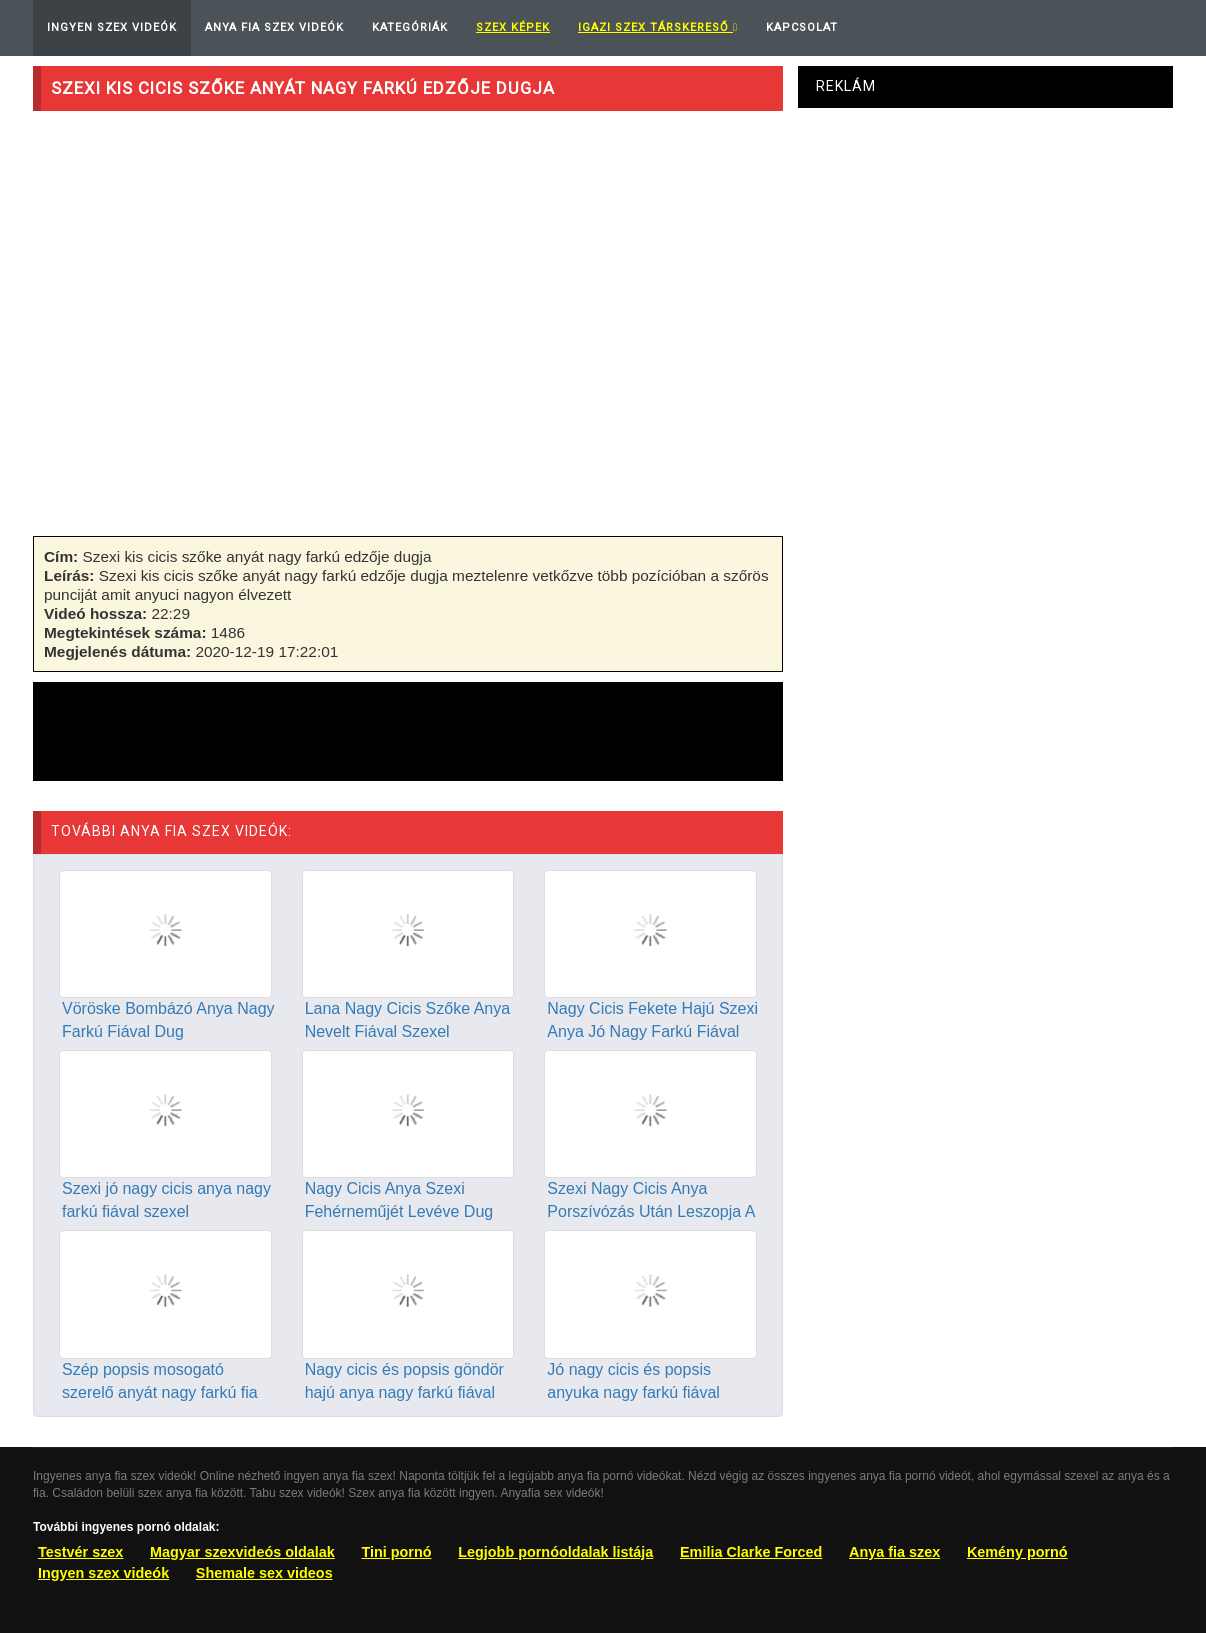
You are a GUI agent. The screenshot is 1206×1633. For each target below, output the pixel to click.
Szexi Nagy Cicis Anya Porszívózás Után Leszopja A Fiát (650, 1211)
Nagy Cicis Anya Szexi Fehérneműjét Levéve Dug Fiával (399, 1211)
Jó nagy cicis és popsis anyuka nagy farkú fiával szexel (633, 1392)
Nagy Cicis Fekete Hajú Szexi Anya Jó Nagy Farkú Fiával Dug (652, 1031)
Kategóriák (410, 27)
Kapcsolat (802, 27)
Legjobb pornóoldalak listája (555, 1552)
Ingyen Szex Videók (112, 27)
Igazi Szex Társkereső (658, 27)
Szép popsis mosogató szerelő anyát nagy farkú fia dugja (160, 1392)
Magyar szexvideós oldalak (242, 1552)
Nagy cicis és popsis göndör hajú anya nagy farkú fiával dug (404, 1392)
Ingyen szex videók (103, 1573)
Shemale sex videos (264, 1573)
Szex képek (513, 27)
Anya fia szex (894, 1552)
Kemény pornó (1017, 1552)
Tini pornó (396, 1552)
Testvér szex (80, 1552)
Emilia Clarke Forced (751, 1552)
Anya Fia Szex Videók (274, 27)
